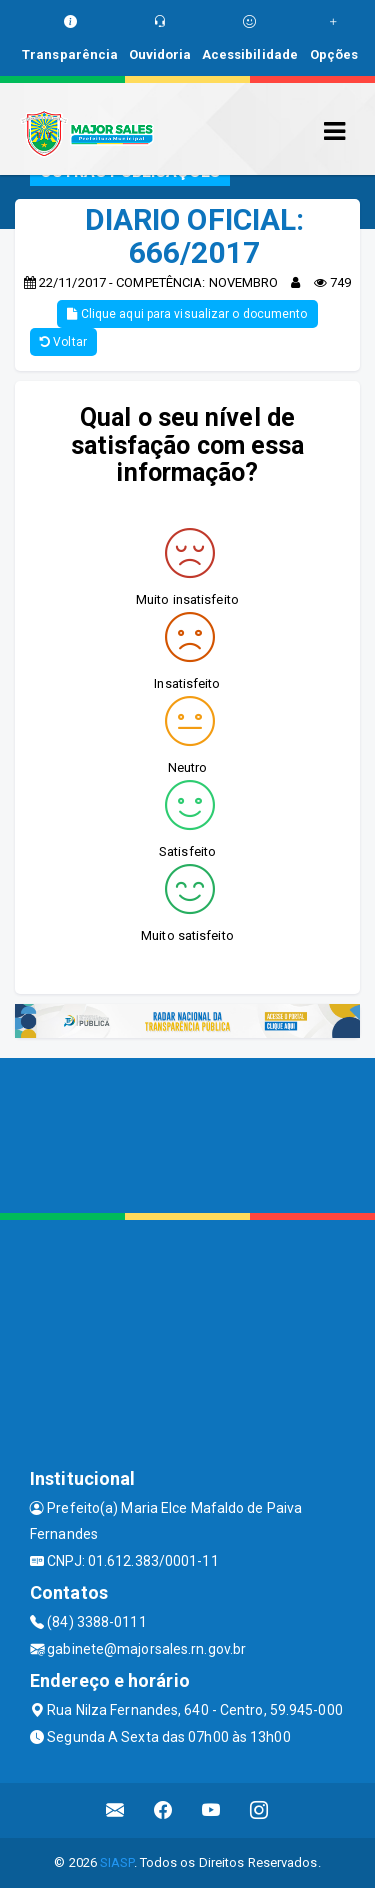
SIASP (117, 1862)
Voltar (63, 342)
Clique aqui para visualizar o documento (187, 314)
